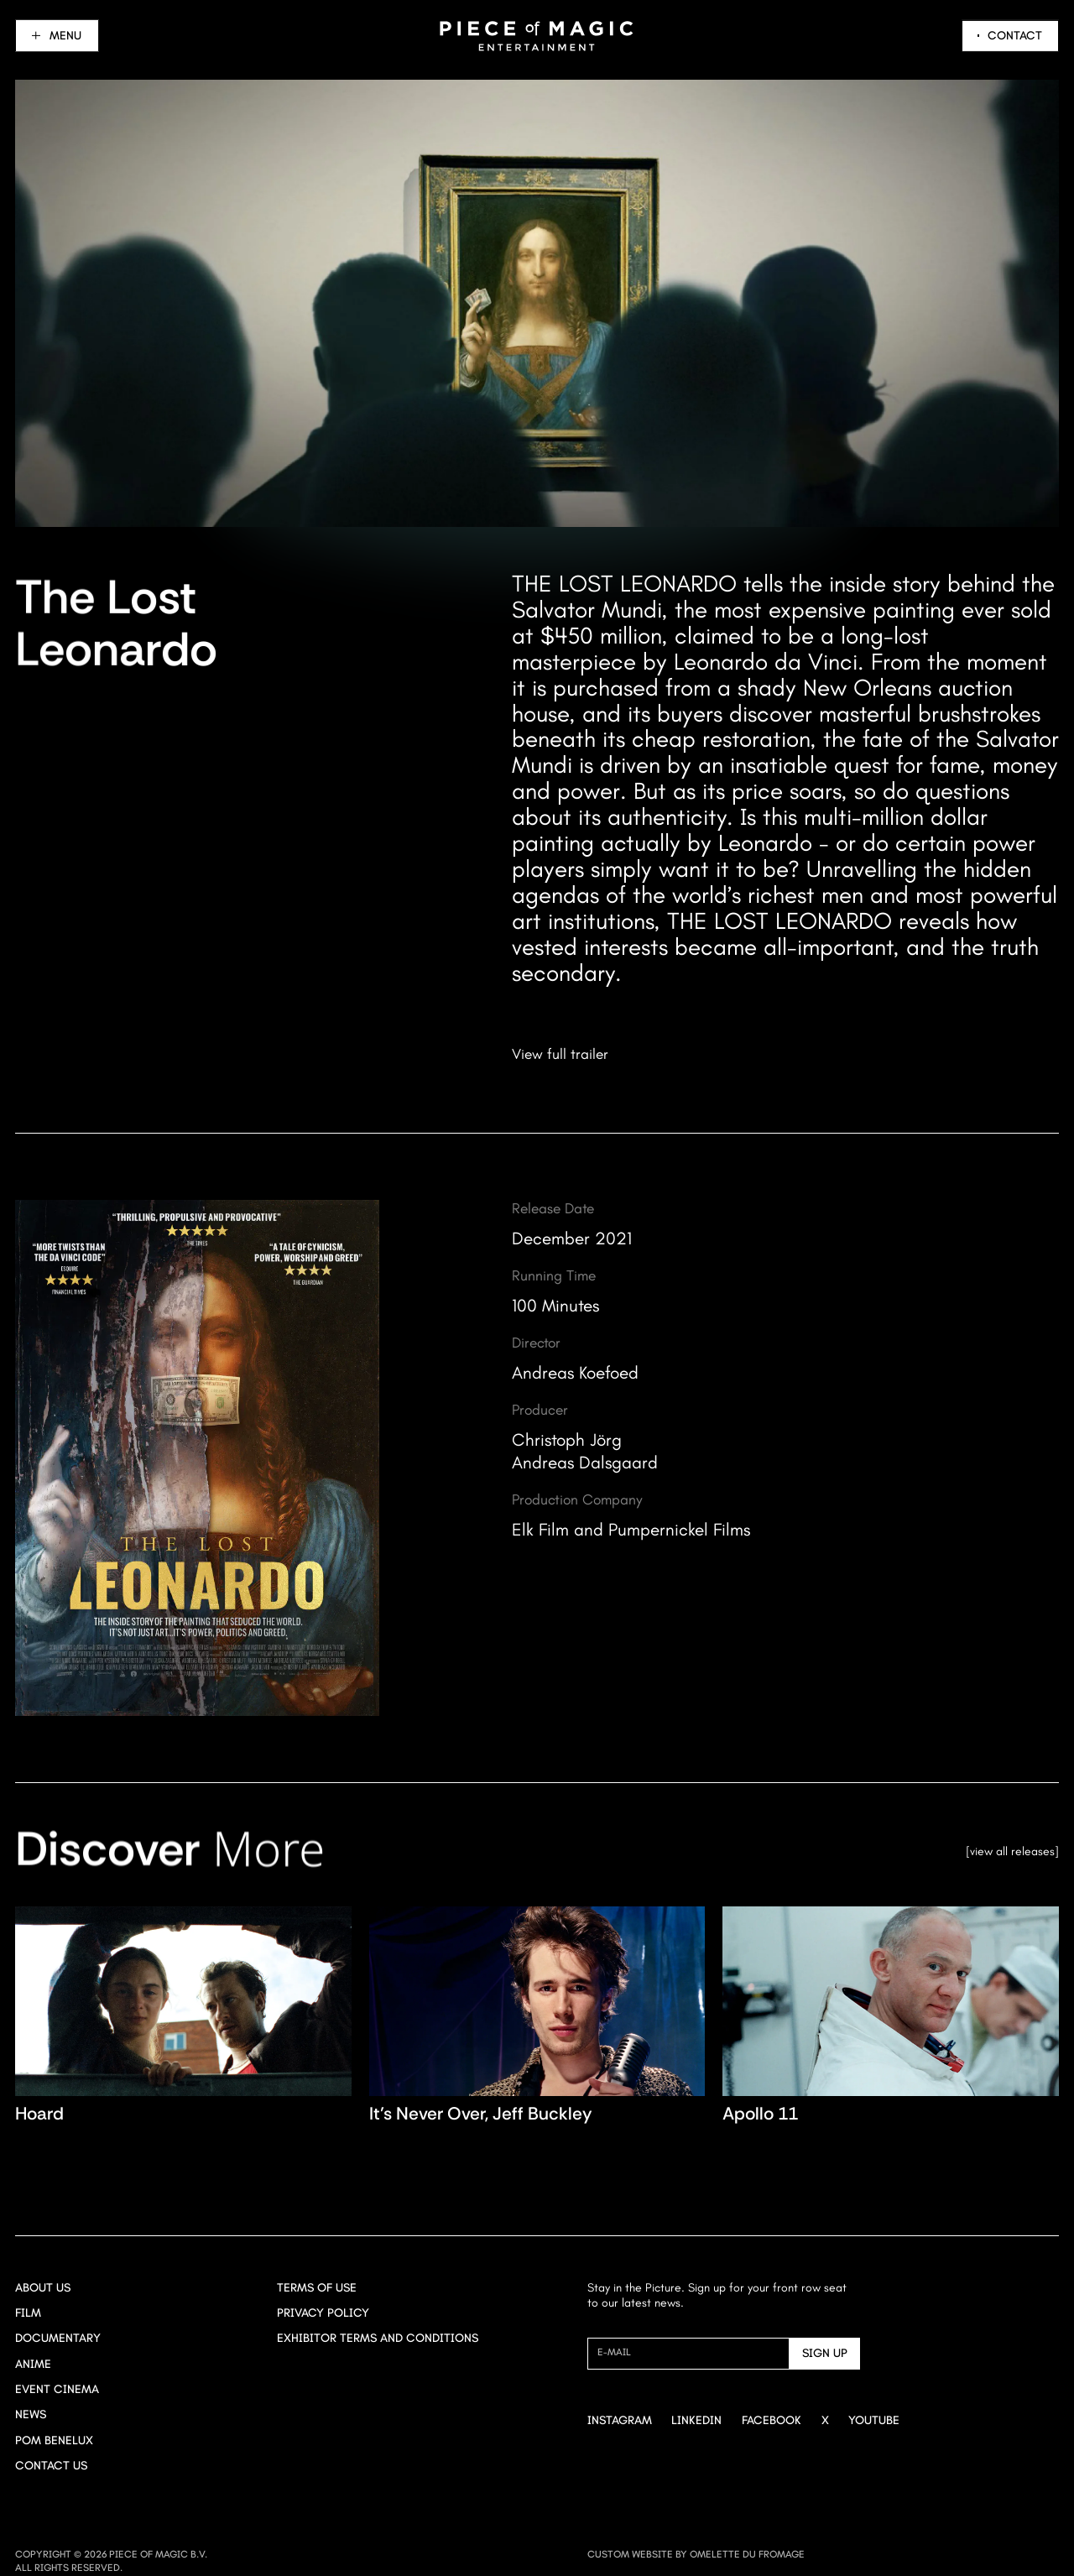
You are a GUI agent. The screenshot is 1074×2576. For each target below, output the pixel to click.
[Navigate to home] (536, 36)
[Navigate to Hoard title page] (183, 2020)
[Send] (825, 2354)
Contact (1015, 36)
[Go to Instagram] (619, 2421)
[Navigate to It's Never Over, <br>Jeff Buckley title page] (537, 2020)
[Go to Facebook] (771, 2421)
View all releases (1012, 1851)
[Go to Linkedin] (696, 2421)
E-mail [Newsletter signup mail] (614, 2352)
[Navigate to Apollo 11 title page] (890, 2020)
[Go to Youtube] (873, 2421)
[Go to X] (825, 2421)
